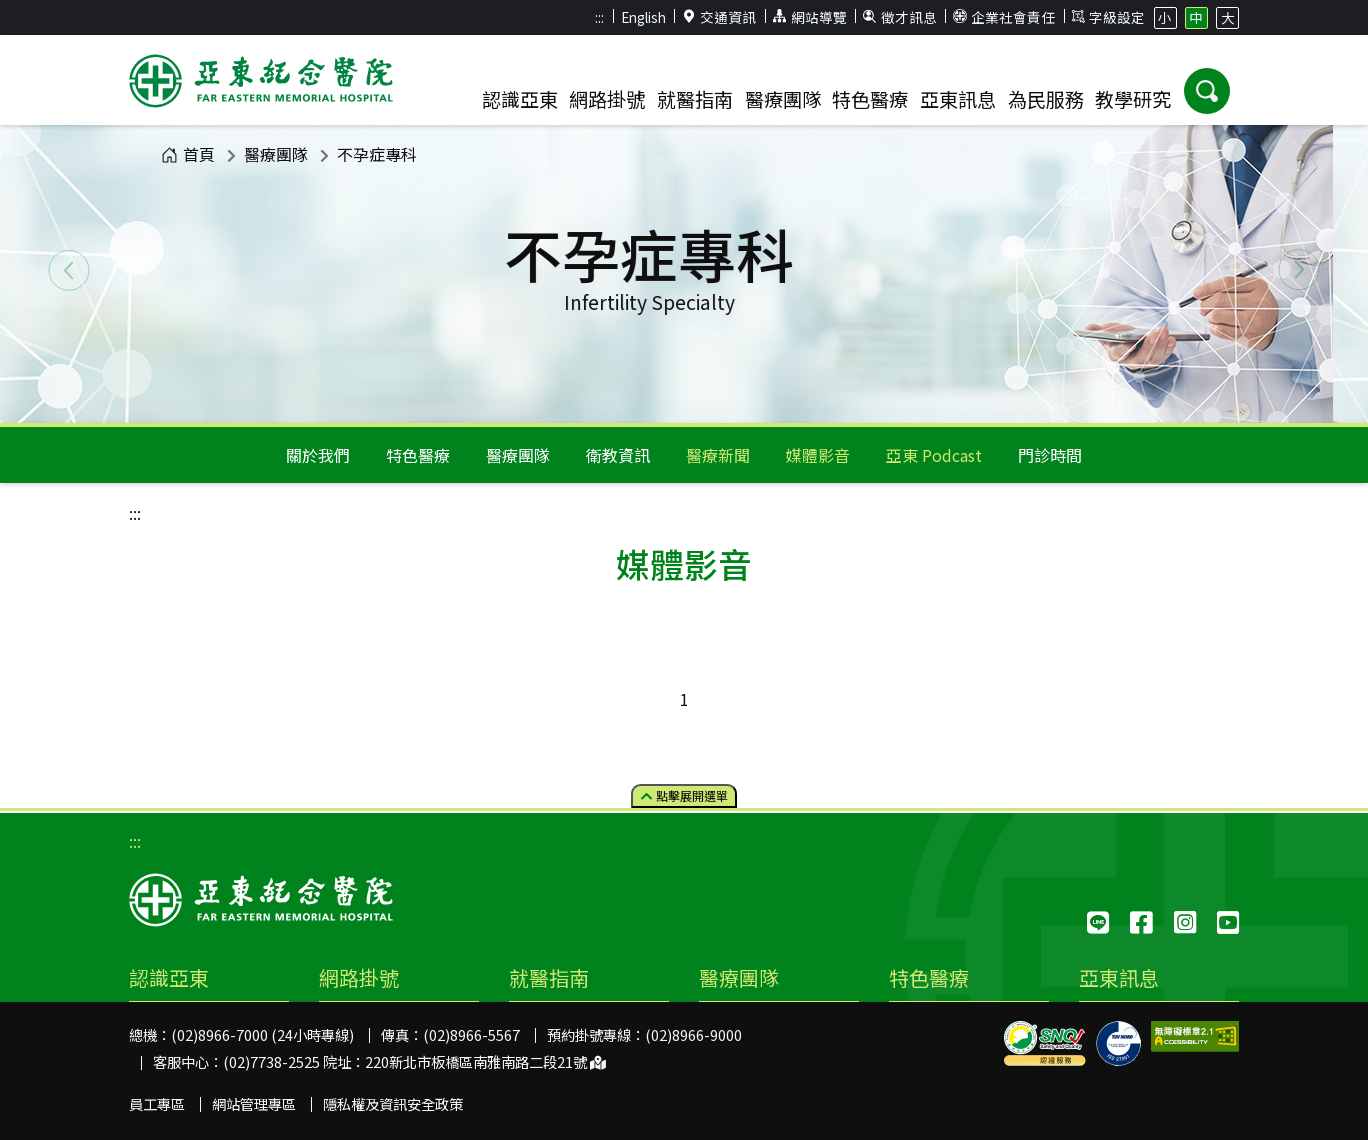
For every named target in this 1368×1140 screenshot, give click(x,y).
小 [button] (1165, 17)
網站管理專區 (254, 1103)
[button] (1207, 91)
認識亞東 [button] (520, 99)
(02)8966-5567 (471, 1034)
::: (599, 17)
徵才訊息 (900, 17)
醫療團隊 (276, 154)
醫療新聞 (718, 455)
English (643, 17)
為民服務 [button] (1046, 99)
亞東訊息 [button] (958, 99)
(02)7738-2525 (271, 1061)
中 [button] (1196, 17)
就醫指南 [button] (695, 99)
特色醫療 (418, 455)
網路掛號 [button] (607, 99)
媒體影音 (818, 455)
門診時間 (1050, 455)
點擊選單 (684, 795)
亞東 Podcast (934, 455)
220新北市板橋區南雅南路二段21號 (485, 1061)
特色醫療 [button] (870, 99)
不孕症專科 (377, 154)
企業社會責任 (1004, 17)
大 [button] (1228, 17)
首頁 (188, 154)
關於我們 (318, 455)
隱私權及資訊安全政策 (393, 1103)
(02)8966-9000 (693, 1034)
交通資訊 (720, 17)
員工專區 (157, 1103)
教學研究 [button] (1133, 99)
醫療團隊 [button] (783, 99)
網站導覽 (810, 17)
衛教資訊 (618, 455)
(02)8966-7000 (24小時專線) (262, 1034)
